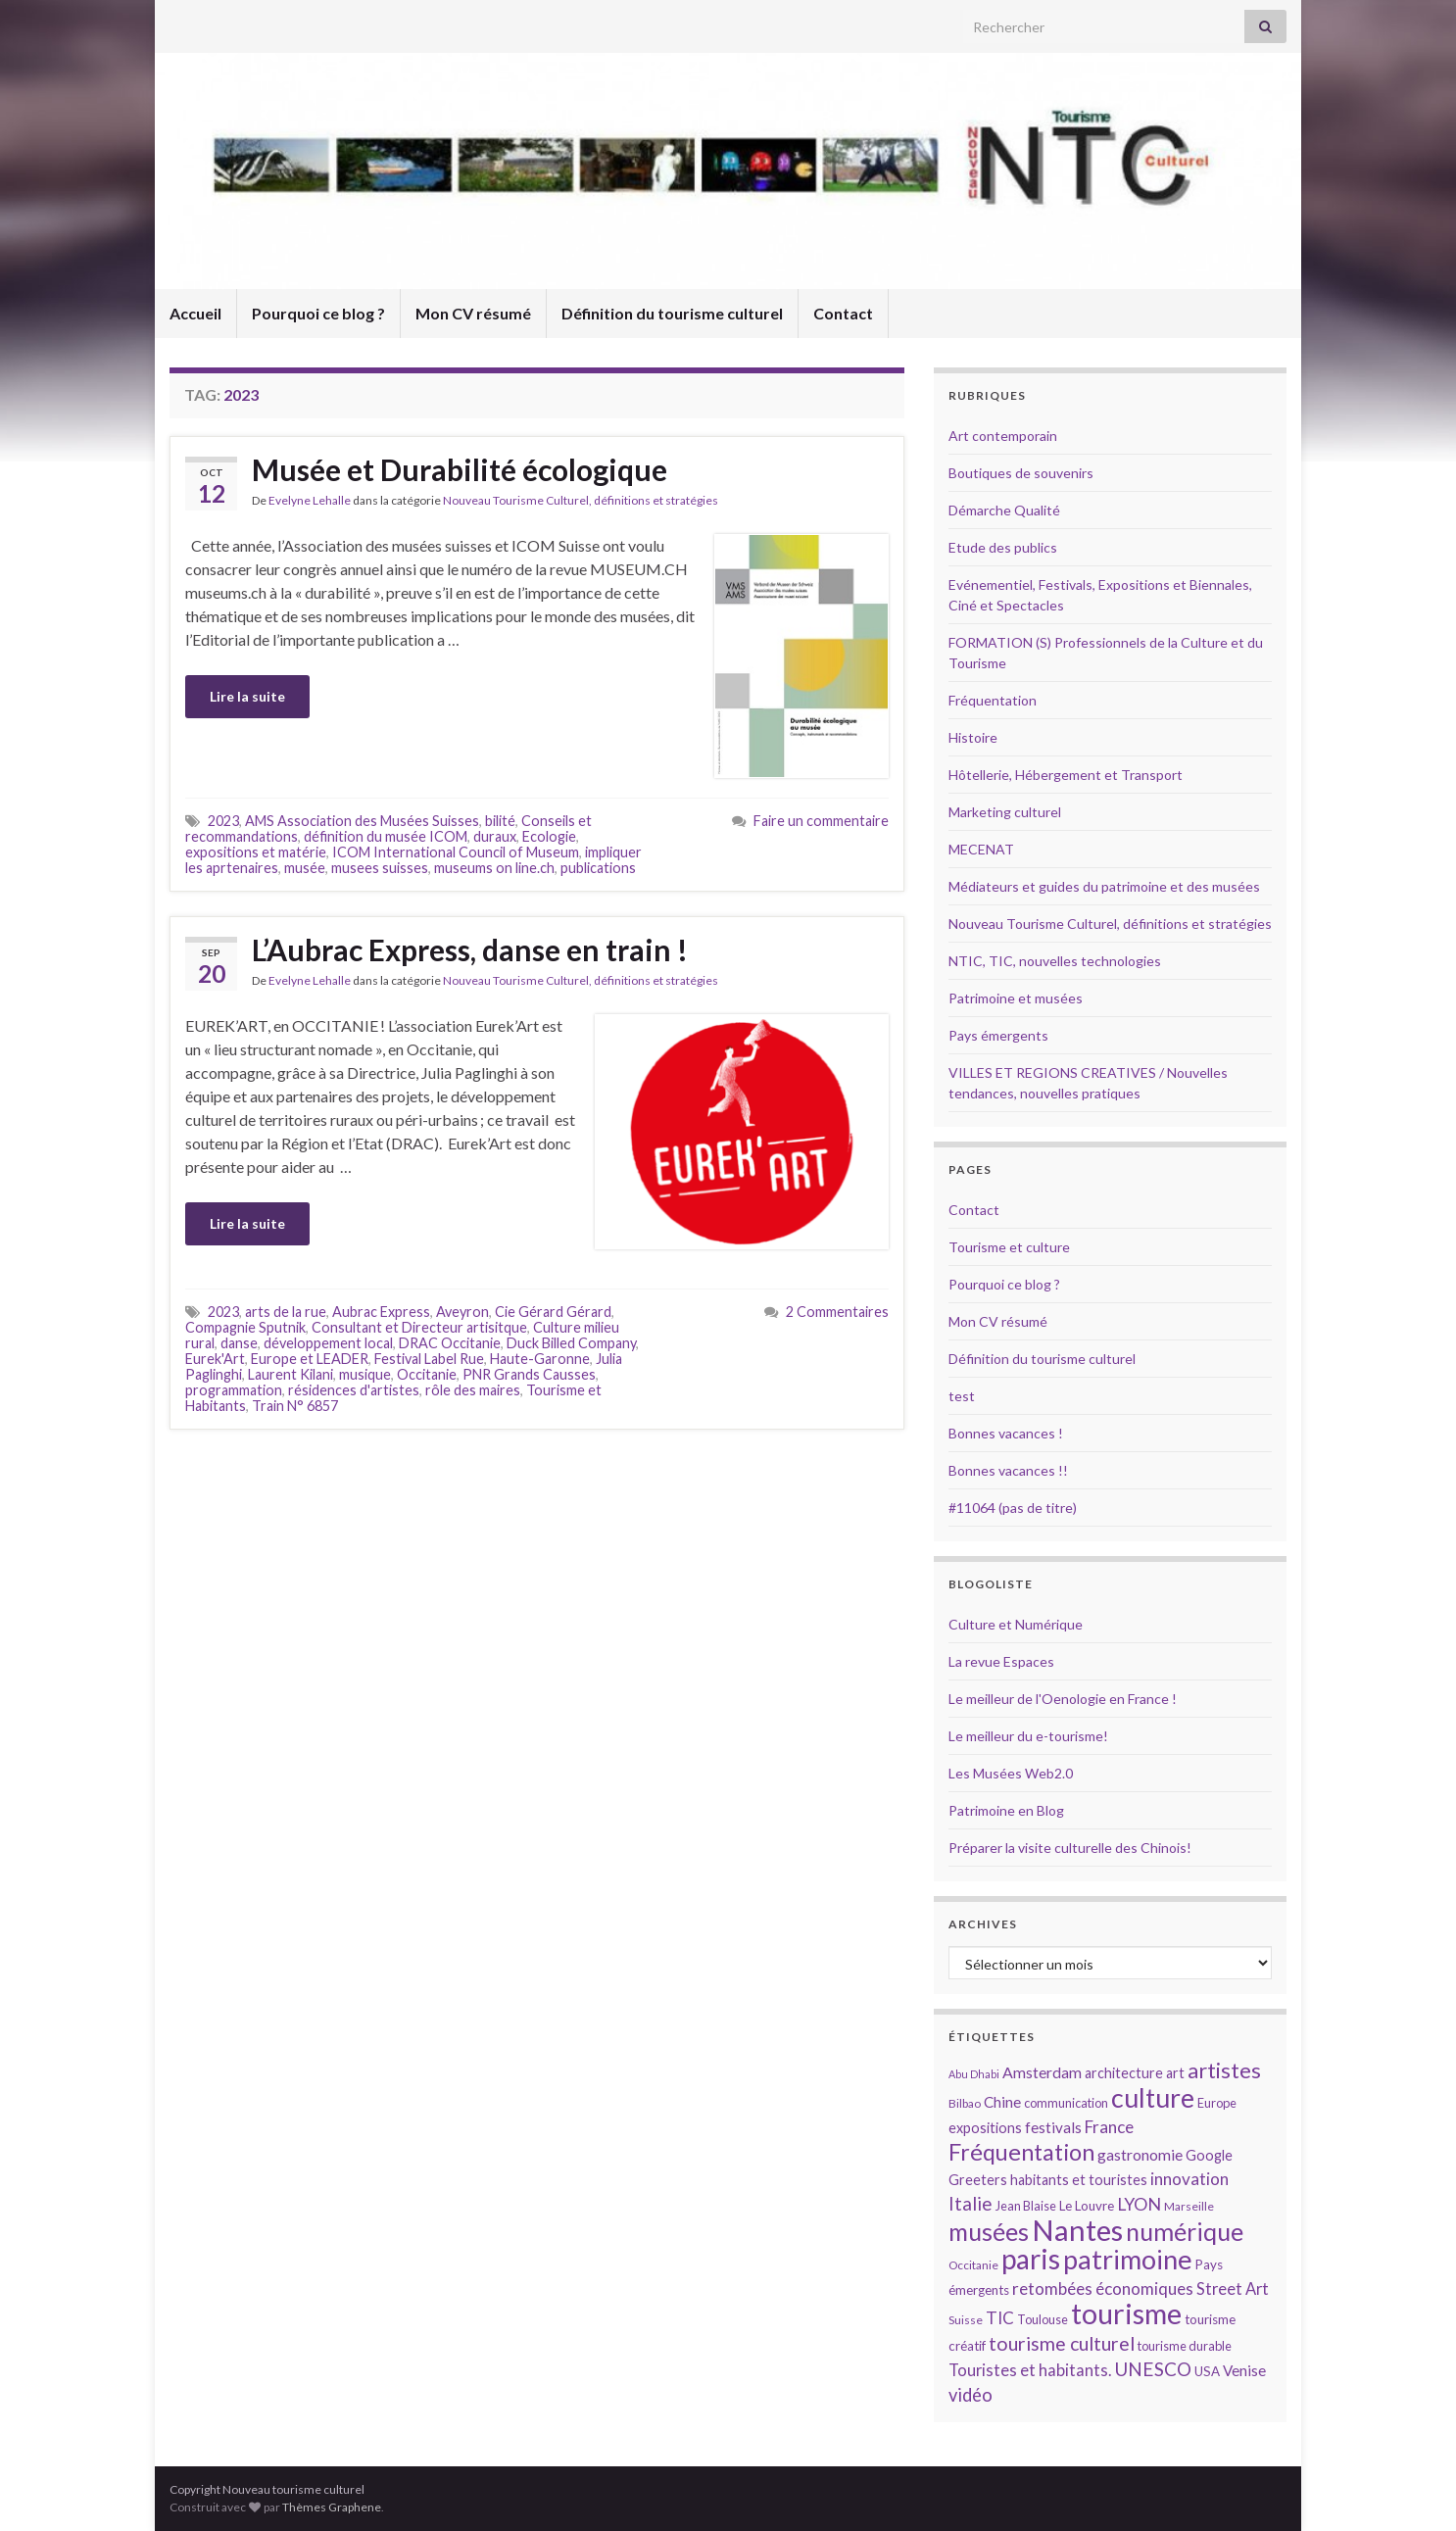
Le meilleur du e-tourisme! (1028, 1736)
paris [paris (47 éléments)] (1030, 2258)
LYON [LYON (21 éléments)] (1139, 2204)
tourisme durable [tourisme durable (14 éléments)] (1185, 2346)
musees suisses (379, 867)
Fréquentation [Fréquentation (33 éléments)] (1021, 2152)
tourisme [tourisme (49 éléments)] (1126, 2313)
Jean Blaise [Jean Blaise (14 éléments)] (1025, 2206)
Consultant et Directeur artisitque (419, 1327)
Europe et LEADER (309, 1358)
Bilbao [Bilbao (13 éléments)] (964, 2103)
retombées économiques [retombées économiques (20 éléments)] (1102, 2288)
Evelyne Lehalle (309, 500)
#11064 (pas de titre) (1012, 1507)
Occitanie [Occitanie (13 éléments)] (973, 2265)
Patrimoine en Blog (1006, 1810)
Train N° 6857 (295, 1405)
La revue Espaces (1001, 1661)
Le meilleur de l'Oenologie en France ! (1062, 1698)
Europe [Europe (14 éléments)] (1217, 2103)
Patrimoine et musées (1015, 998)
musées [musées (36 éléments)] (988, 2231)
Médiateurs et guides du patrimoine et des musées (1104, 886)
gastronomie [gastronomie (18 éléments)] (1140, 2154)
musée (304, 867)
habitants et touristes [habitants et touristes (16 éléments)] (1078, 2179)
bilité (500, 820)
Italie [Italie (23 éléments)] (970, 2203)
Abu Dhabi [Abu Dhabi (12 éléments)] (973, 2074)
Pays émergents (998, 1035)
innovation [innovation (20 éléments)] (1189, 2178)
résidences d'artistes (353, 1390)
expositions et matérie (255, 852)
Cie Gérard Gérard (553, 1311)
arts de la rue (285, 1311)
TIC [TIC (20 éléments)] (1000, 2318)
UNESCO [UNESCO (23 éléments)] (1152, 2369)
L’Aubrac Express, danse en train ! (470, 949)
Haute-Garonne (540, 1358)
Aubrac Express (381, 1311)
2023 (223, 820)
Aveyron (462, 1311)
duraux (494, 836)
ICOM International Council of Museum (455, 852)
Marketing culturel (1004, 811)
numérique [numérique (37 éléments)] (1184, 2231)
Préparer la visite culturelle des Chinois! (1069, 1847)
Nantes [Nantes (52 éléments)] (1077, 2230)
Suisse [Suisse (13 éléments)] (965, 2319)
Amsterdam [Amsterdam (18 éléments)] (1042, 2072)
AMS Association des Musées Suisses (362, 820)
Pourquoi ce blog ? (318, 313)
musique (365, 1374)
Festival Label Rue (429, 1358)
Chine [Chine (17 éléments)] (1002, 2102)
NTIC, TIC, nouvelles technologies (1054, 960)
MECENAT (981, 849)
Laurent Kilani (290, 1374)
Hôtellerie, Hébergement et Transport (1065, 774)
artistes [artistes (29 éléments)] (1224, 2070)
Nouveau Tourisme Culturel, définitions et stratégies (580, 500)
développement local (328, 1343)
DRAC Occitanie (450, 1343)
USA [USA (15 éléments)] (1207, 2371)
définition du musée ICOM (385, 836)
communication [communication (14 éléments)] (1066, 2103)
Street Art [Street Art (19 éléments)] (1232, 2289)
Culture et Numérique (1015, 1624)
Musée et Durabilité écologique (459, 469)
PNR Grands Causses (529, 1374)
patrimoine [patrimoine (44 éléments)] (1127, 2259)
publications (598, 867)
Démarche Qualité (1004, 510)
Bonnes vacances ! (1005, 1433)
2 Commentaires (837, 1311)
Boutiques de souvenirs (1020, 472)
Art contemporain (1002, 435)
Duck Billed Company (571, 1343)
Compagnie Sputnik (245, 1327)
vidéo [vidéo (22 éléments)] (970, 2395)
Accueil (195, 313)
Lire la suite (247, 696)
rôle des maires (472, 1390)
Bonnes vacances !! (1008, 1470)
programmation (233, 1390)
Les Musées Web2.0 (1010, 1773)
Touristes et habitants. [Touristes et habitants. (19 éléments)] (1029, 2370)
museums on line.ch (494, 867)
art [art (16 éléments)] (1175, 2073)
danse (239, 1343)
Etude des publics (1002, 547)
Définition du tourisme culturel (672, 313)
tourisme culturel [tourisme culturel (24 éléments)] (1062, 2343)
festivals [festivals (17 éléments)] (1053, 2127)
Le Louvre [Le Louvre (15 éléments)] (1086, 2206)
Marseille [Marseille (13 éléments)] (1189, 2206)
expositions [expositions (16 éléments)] (985, 2127)
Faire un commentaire (821, 820)
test (961, 1395)
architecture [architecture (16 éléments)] (1124, 2073)
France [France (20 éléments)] (1109, 2127)
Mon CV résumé (473, 313)
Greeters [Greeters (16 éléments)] (977, 2179)
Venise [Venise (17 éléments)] (1244, 2370)
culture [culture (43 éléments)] (1152, 2097)
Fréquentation (992, 700)
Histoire (972, 737)
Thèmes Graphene (331, 2507)
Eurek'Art (215, 1358)
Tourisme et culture (1009, 1247)
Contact (843, 313)
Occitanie (427, 1374)
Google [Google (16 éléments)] (1209, 2155)
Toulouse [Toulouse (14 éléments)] (1042, 2319)
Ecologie (549, 836)
